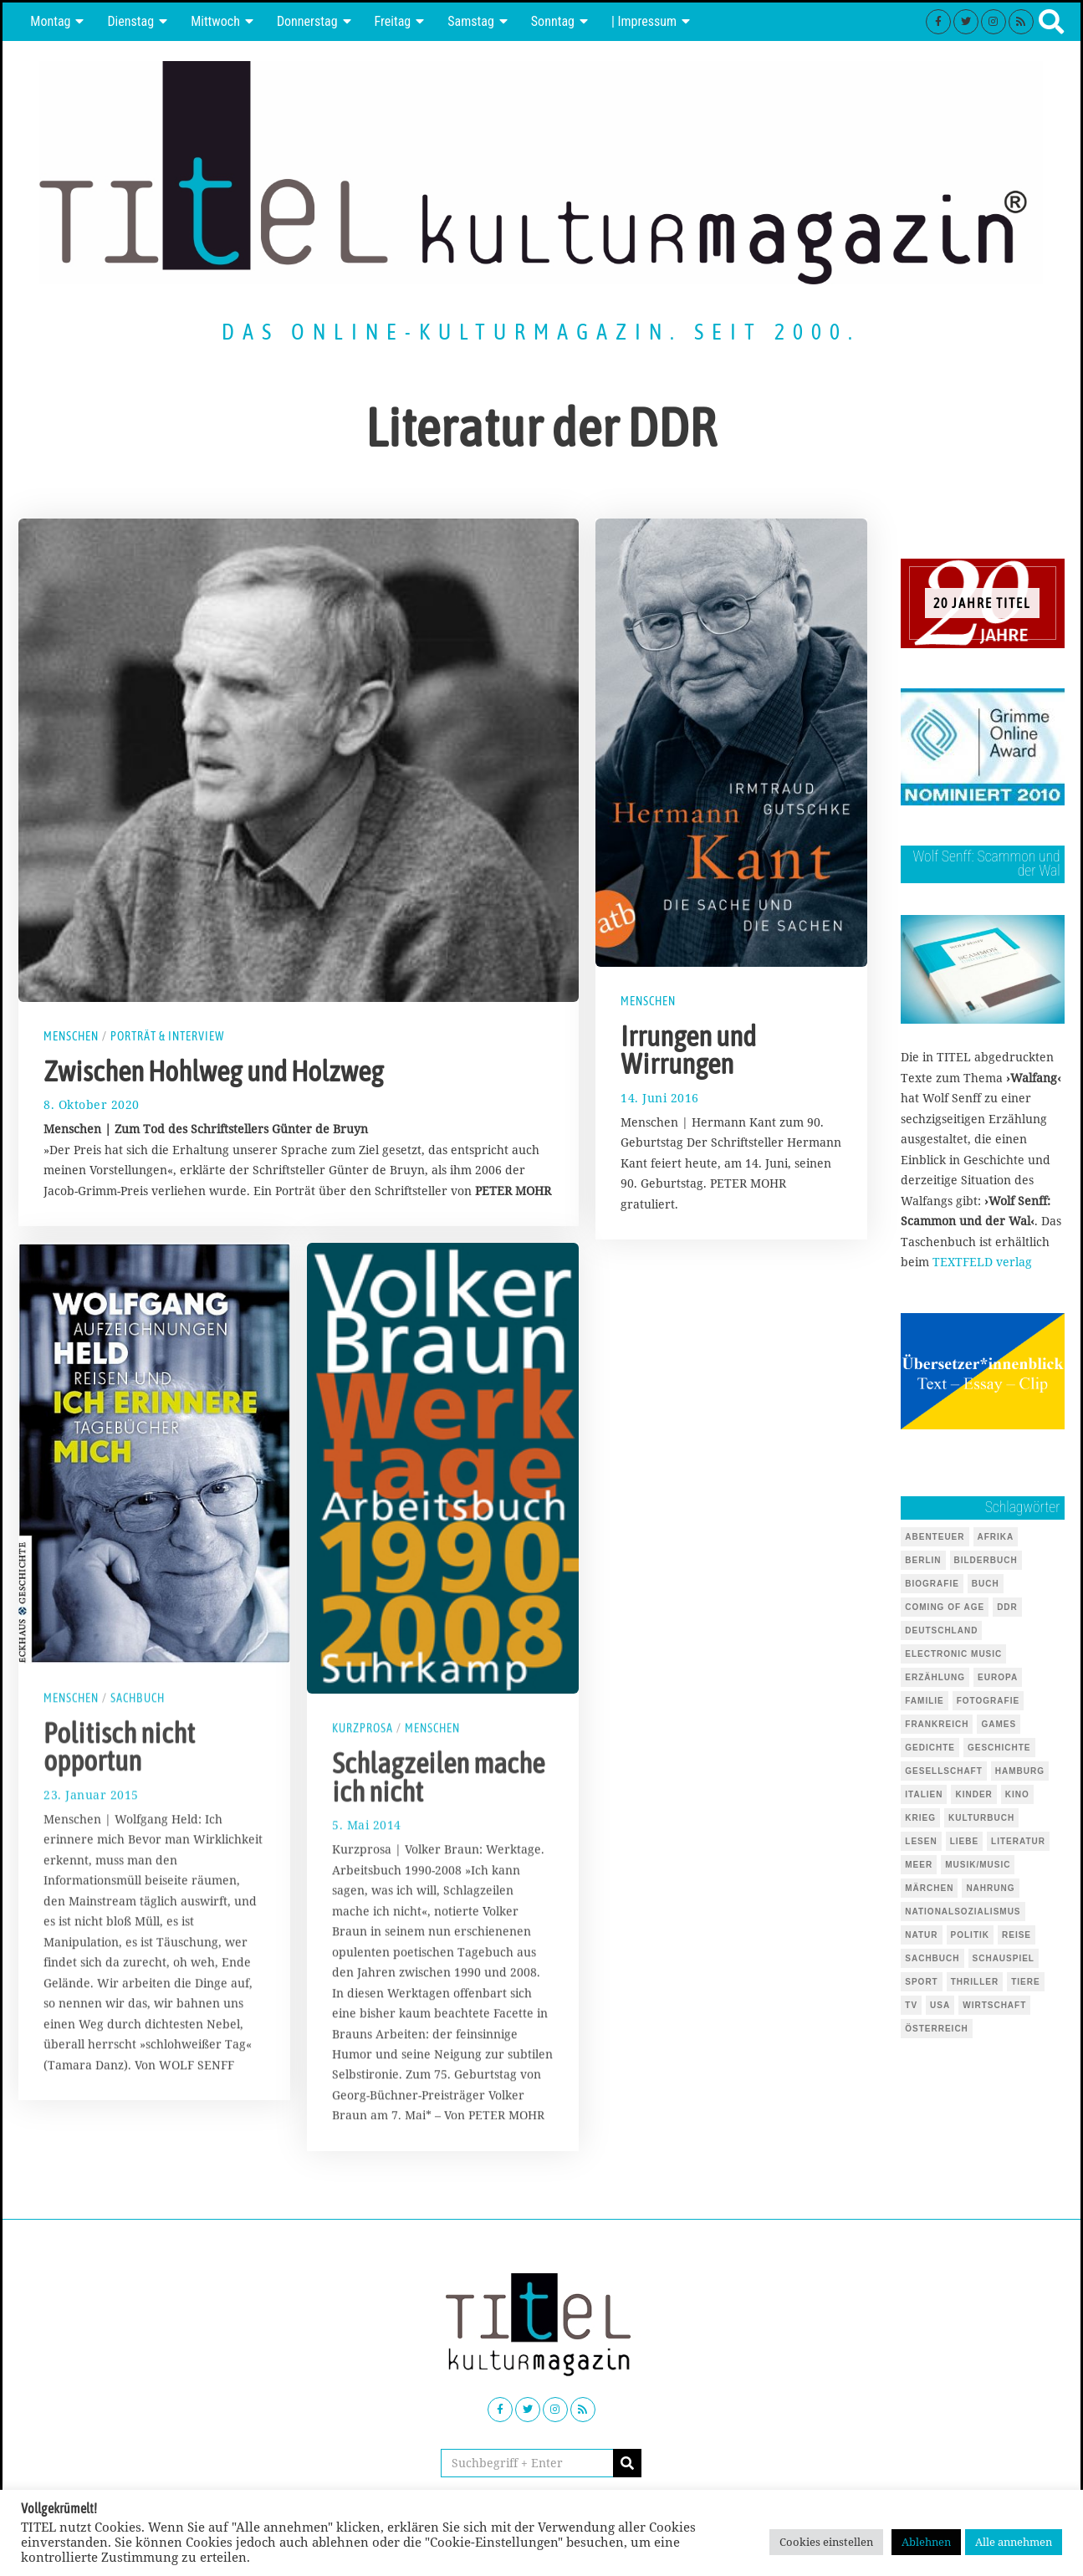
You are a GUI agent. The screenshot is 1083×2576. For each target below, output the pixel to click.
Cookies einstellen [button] (826, 2541)
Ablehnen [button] (926, 2541)
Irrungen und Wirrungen (688, 1050)
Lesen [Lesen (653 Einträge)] (921, 1841)
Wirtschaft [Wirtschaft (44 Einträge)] (994, 2005)
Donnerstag (307, 21)
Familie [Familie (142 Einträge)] (924, 1700)
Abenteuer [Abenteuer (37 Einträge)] (934, 1536)
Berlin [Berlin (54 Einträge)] (923, 1560)
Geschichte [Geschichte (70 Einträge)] (999, 1747)
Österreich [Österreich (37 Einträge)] (936, 2028)
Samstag (470, 21)
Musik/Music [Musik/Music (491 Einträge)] (977, 1864)
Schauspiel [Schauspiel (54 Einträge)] (1003, 1958)
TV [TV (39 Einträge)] (911, 2005)
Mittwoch (215, 21)
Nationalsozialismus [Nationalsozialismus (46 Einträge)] (962, 1911)
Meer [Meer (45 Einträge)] (918, 1864)
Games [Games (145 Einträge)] (998, 1724)
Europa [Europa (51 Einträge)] (998, 1677)
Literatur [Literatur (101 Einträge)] (1018, 1841)
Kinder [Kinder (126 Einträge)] (973, 1794)
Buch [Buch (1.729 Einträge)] (985, 1583)
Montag (50, 21)
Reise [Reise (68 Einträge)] (1016, 1935)
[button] (627, 2463)
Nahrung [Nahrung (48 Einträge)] (990, 1888)
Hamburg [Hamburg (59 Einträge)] (1020, 1771)
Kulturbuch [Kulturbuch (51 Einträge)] (981, 1817)
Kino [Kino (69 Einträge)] (1017, 1794)
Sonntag (553, 21)
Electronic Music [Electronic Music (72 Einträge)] (953, 1654)
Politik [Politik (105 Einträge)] (970, 1935)
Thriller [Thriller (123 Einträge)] (975, 1981)
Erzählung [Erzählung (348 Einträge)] (935, 1677)
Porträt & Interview (167, 1036)
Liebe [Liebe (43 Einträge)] (964, 1841)
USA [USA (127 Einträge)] (940, 2005)
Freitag (393, 21)
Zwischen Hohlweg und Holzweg (213, 1071)
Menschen (71, 1036)
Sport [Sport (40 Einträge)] (921, 1981)
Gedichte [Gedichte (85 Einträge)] (930, 1747)
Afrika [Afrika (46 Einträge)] (996, 1536)
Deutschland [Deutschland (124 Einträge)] (941, 1630)
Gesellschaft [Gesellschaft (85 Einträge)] (944, 1771)
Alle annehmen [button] (1013, 2541)
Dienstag (130, 21)
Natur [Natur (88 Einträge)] (921, 1935)
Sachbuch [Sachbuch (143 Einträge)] (932, 1958)
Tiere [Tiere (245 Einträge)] (1025, 1981)
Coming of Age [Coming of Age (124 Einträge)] (944, 1607)
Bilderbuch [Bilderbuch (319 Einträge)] (986, 1560)
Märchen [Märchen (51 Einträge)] (929, 1888)
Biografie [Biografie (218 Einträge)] (932, 1583)
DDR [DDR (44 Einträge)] (1007, 1607)
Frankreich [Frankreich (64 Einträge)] (936, 1724)
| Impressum (644, 21)
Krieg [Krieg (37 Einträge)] (920, 1817)
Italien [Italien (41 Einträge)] (924, 1794)
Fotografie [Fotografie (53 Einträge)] (988, 1700)
